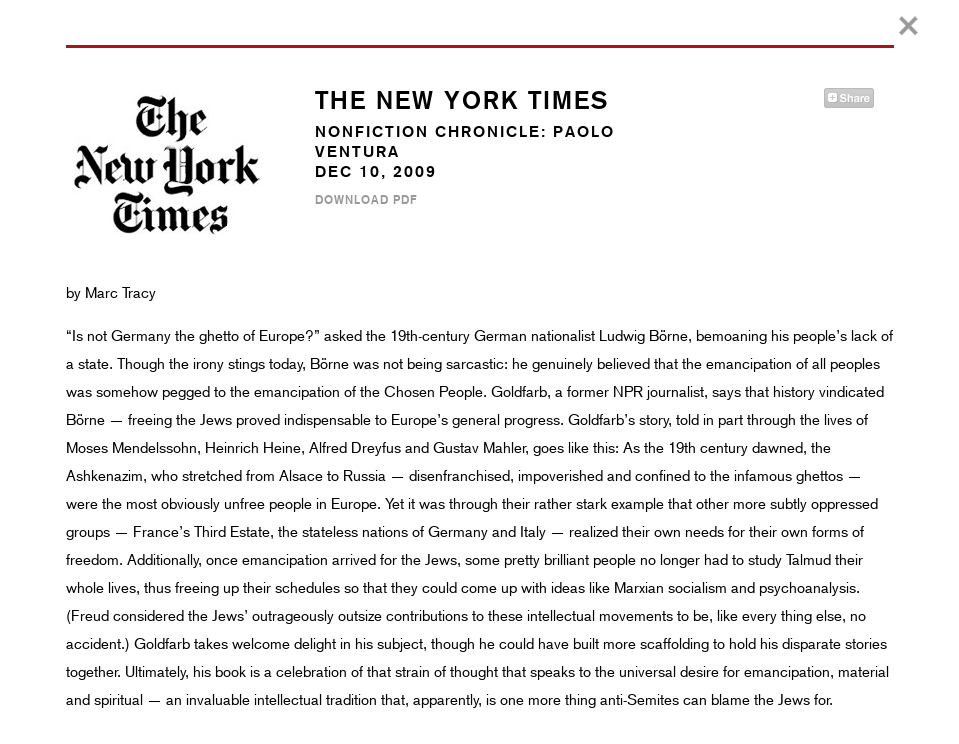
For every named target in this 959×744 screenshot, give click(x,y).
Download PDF (366, 200)
